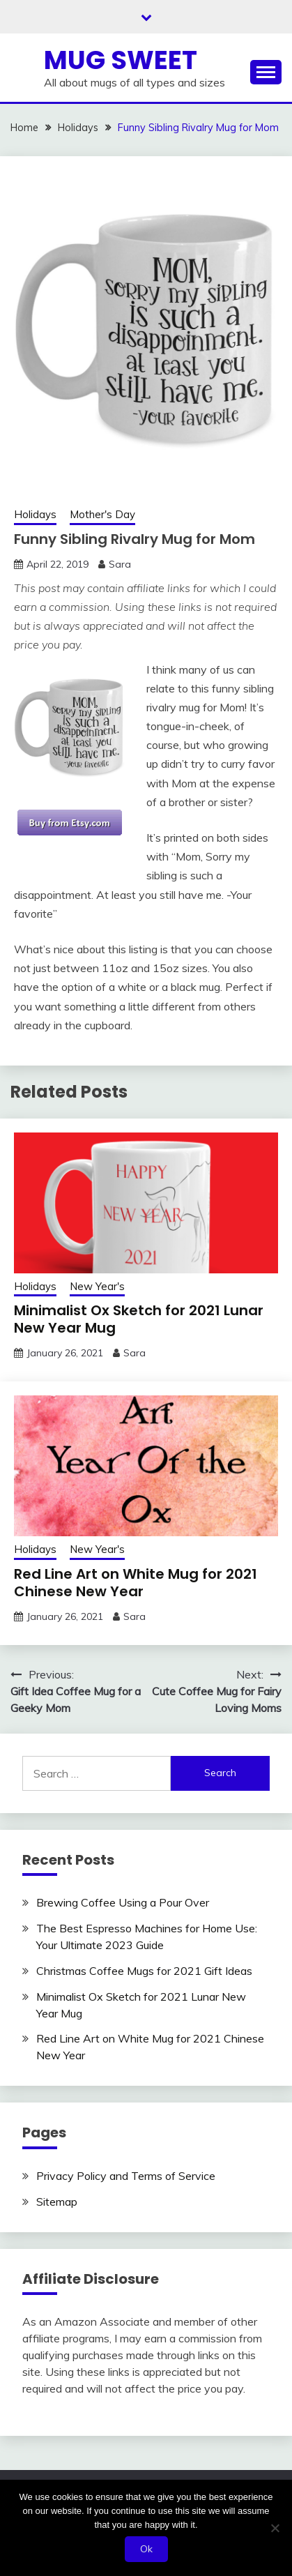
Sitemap (56, 2201)
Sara (120, 564)
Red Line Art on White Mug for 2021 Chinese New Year (135, 1582)
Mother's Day (102, 514)
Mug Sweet (120, 60)
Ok (146, 2549)
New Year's (97, 1286)
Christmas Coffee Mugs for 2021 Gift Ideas (144, 1971)
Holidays (35, 514)
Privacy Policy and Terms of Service (125, 2176)
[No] (275, 2528)
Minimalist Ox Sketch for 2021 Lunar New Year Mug (138, 1319)
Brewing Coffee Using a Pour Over (122, 1902)
